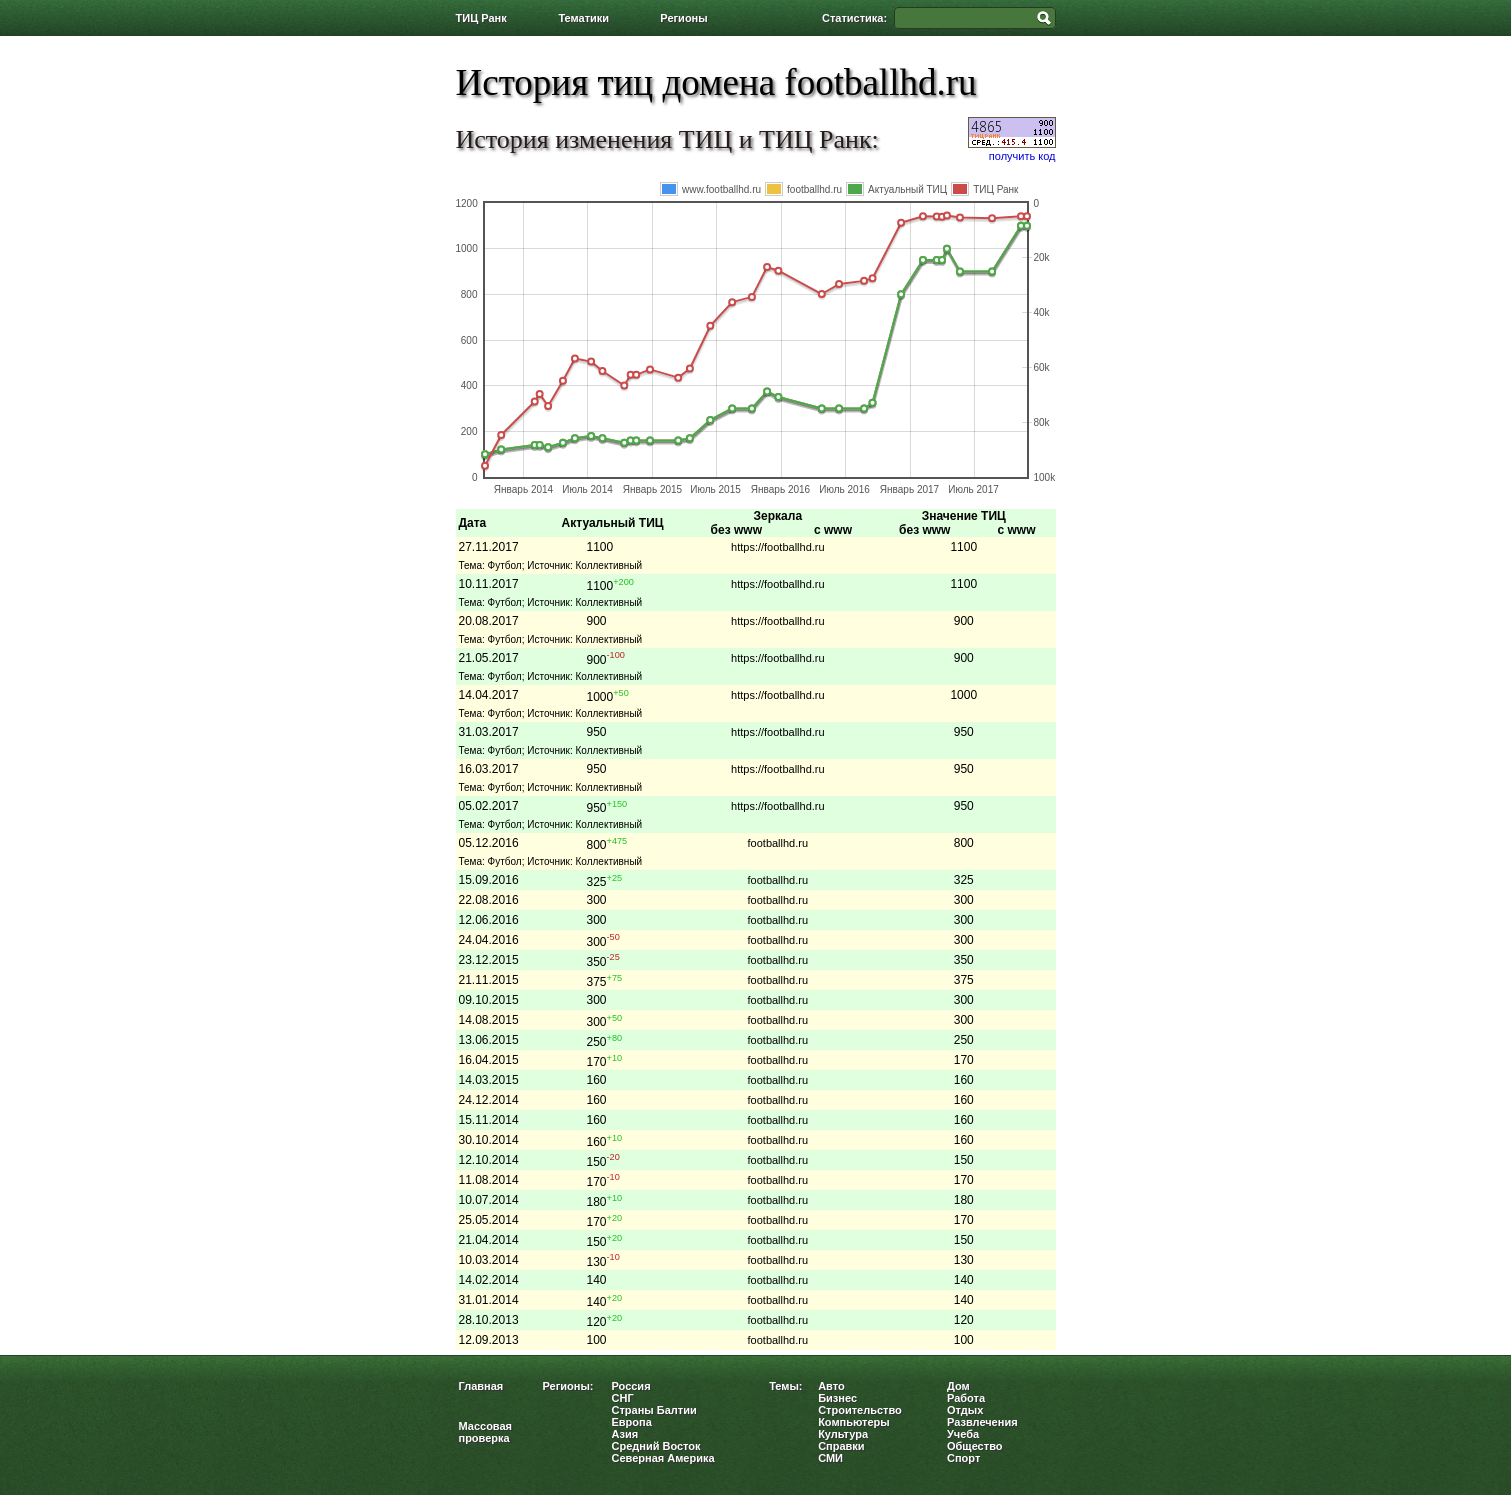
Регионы (683, 18)
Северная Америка (663, 1458)
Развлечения (982, 1422)
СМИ (830, 1458)
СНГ (623, 1398)
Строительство (860, 1410)
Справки (841, 1446)
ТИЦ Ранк (481, 18)
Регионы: (568, 1386)
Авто (831, 1386)
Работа (966, 1398)
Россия (631, 1386)
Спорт (963, 1458)
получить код (1022, 156)
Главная (481, 1386)
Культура (843, 1434)
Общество (974, 1446)
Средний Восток (656, 1446)
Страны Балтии (654, 1410)
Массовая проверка (486, 1432)
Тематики (583, 18)
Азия (625, 1434)
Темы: (785, 1386)
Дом (958, 1386)
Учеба (963, 1434)
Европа (632, 1422)
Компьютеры (854, 1422)
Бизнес (837, 1398)
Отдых (965, 1410)
